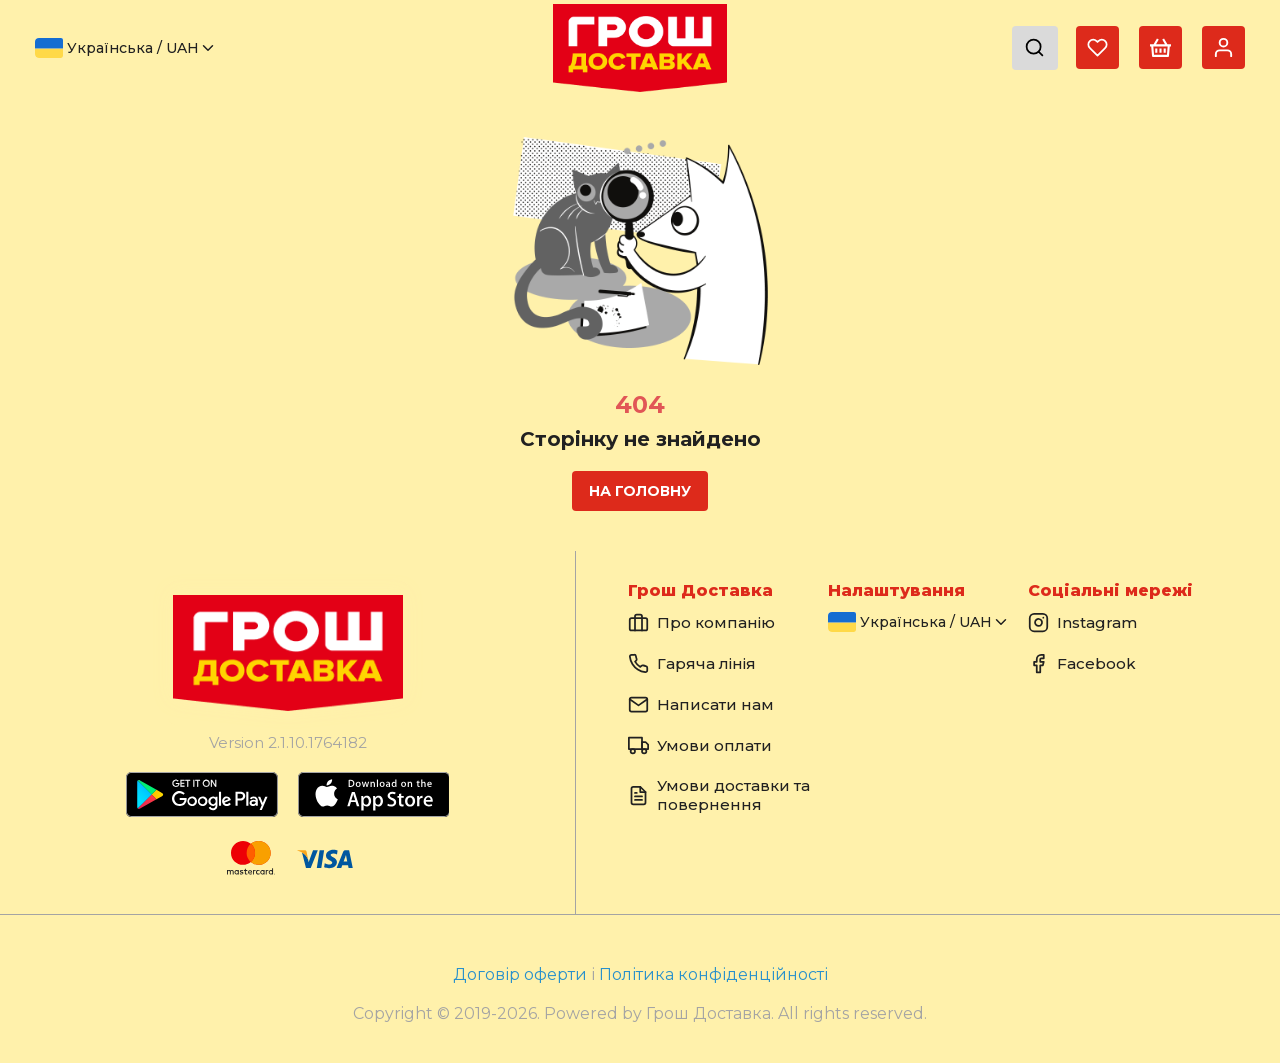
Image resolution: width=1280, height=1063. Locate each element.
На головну (640, 491)
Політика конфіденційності (713, 974)
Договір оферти (522, 974)
